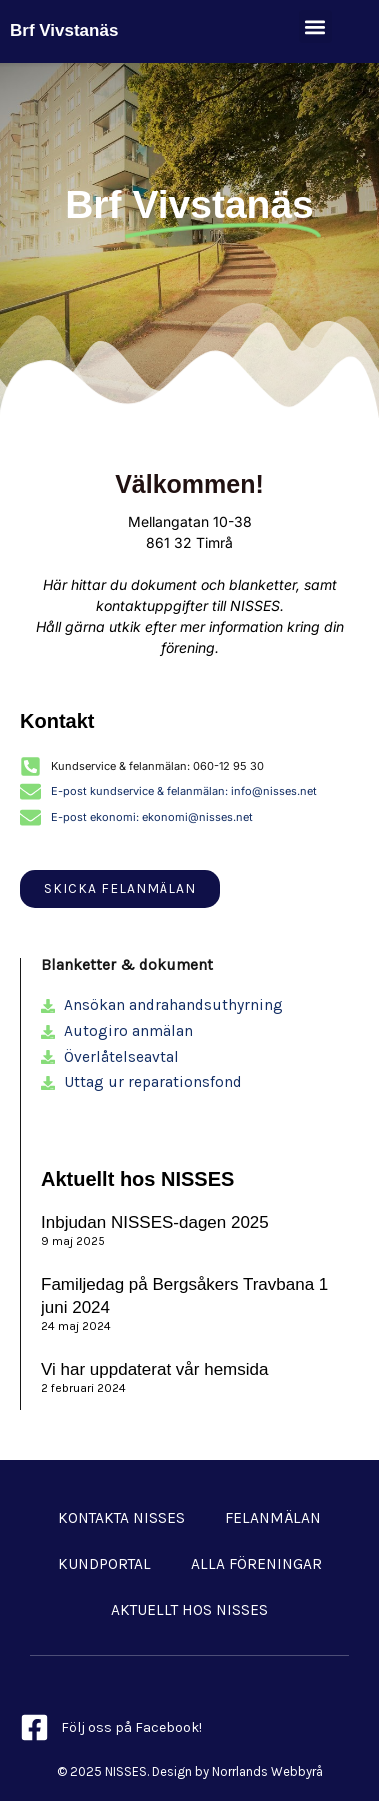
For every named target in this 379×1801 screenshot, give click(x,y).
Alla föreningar (256, 1564)
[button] (315, 26)
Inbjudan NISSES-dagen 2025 (155, 1222)
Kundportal (104, 1564)
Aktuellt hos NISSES (189, 1610)
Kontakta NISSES (121, 1518)
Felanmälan (273, 1518)
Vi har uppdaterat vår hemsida (154, 1369)
